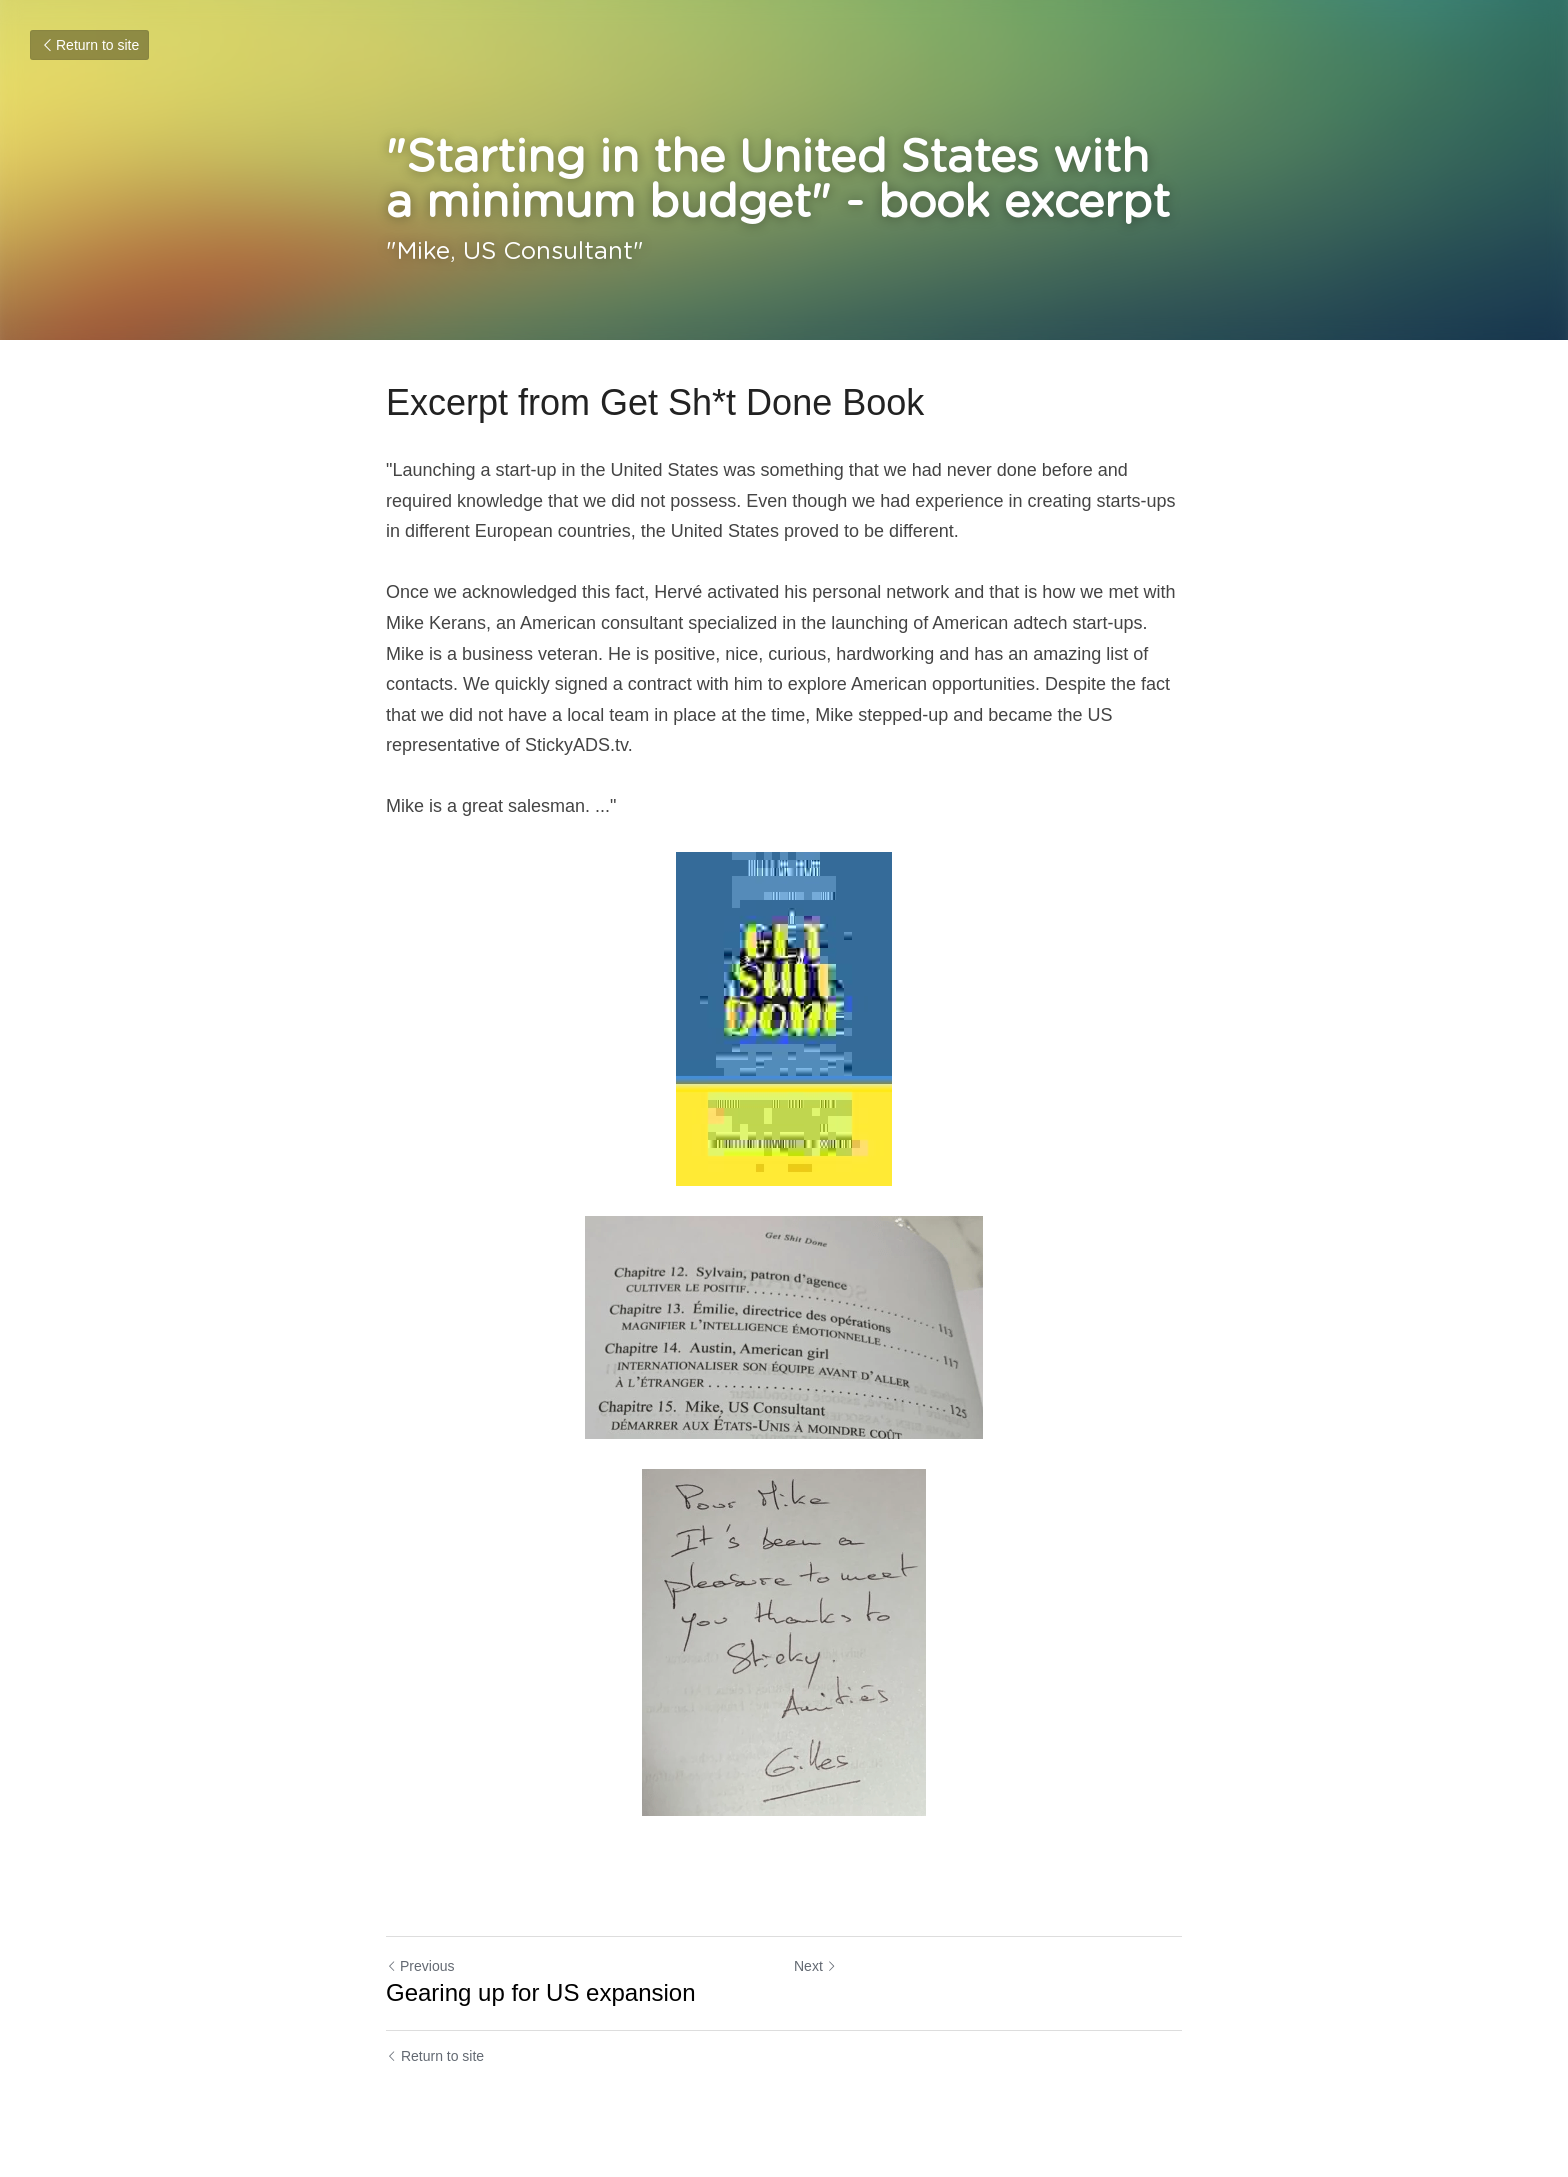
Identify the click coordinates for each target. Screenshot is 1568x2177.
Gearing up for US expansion (541, 1992)
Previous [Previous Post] (420, 1966)
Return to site (89, 45)
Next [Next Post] (815, 1966)
